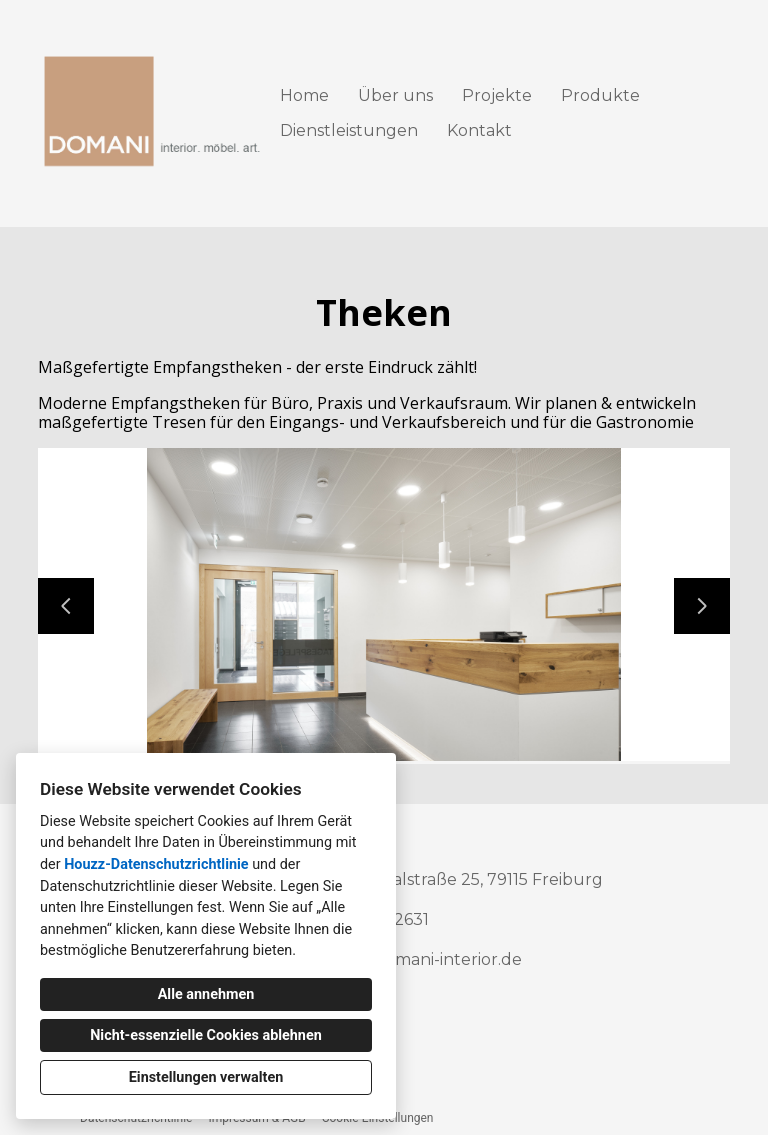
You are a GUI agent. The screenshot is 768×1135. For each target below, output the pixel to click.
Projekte (497, 95)
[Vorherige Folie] (66, 606)
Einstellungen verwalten (206, 1077)
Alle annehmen (206, 994)
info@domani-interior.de (424, 959)
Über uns (395, 95)
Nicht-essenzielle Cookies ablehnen (206, 1035)
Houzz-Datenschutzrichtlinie (156, 864)
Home (304, 95)
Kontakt (479, 130)
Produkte (600, 95)
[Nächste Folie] (702, 606)
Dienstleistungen (349, 130)
